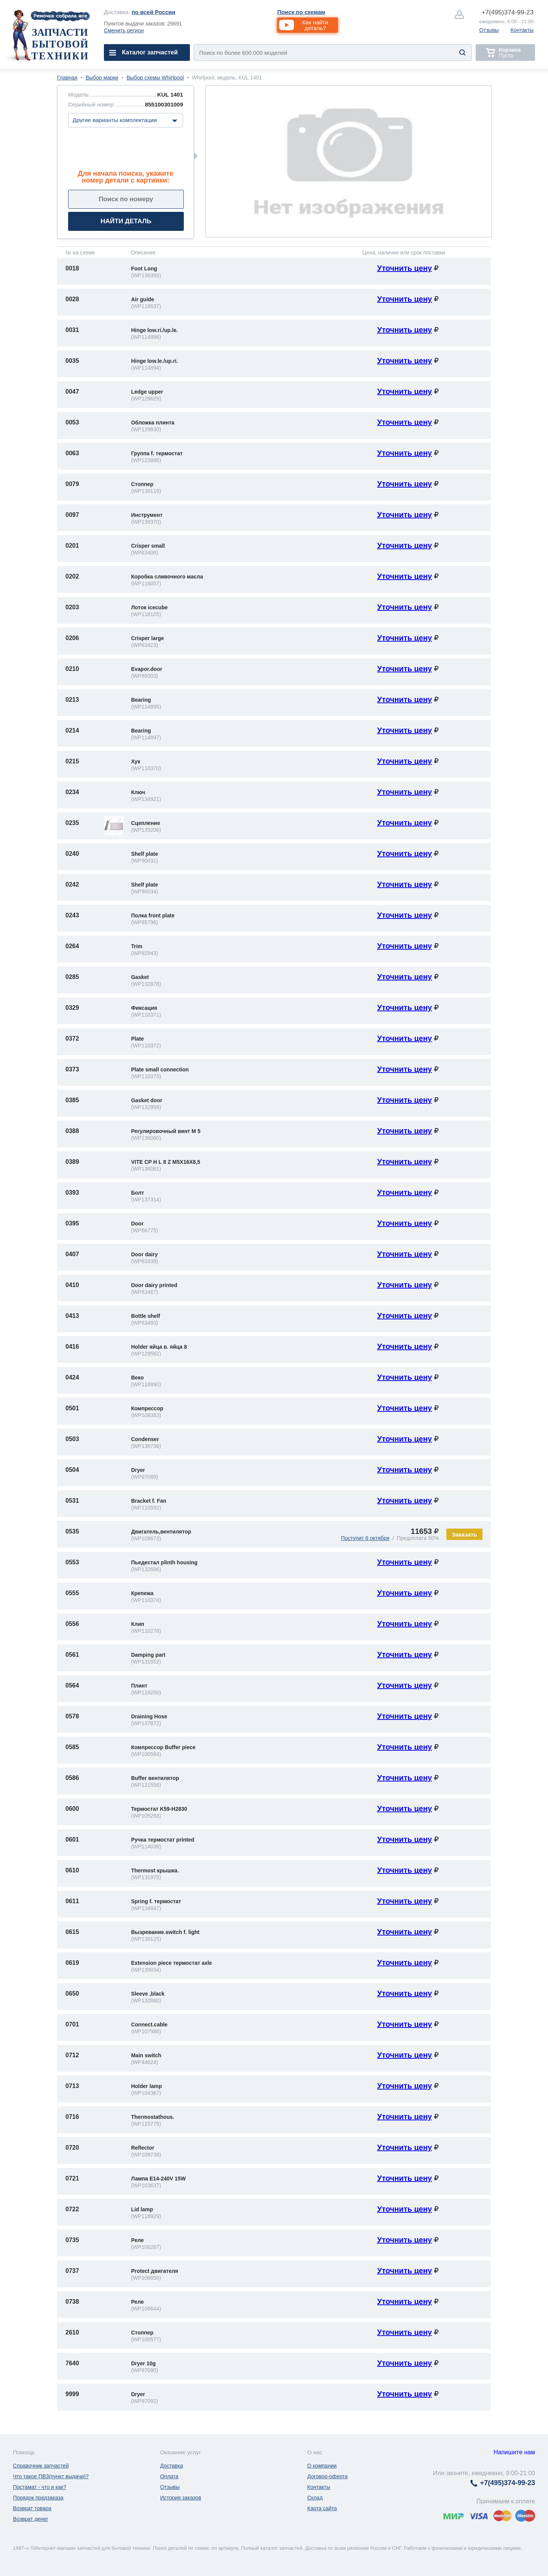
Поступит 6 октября (365, 1538)
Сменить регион (124, 30)
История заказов (180, 2498)
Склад (315, 2498)
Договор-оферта (327, 2476)
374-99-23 (507, 12)
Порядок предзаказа (38, 2498)
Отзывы (489, 30)
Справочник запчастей (41, 2466)
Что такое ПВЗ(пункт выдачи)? (51, 2476)
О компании (321, 2466)
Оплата (169, 2476)
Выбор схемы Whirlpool (155, 78)
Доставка (171, 2466)
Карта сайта (322, 2508)
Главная (67, 78)
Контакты (522, 30)
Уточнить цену (404, 268)
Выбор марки (102, 78)
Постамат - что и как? (39, 2487)
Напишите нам (514, 2452)
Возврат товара (32, 2508)
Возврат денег (30, 2519)
